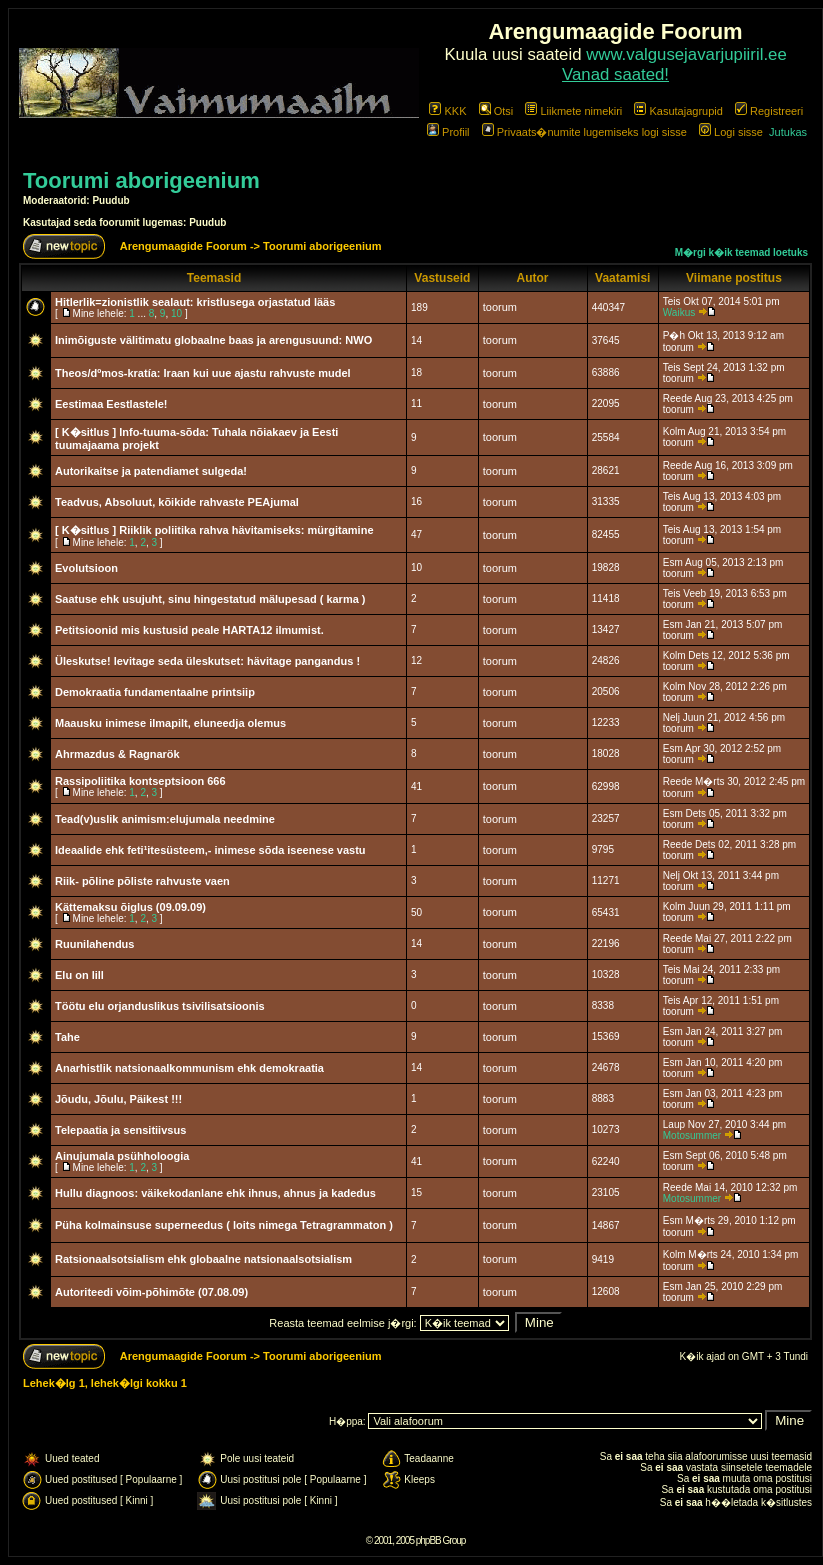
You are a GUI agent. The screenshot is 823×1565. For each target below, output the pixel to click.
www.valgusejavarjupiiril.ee (686, 54)
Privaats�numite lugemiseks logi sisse (584, 132)
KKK (447, 111)
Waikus (679, 312)
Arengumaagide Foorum (185, 246)
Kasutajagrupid (678, 111)
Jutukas (788, 132)
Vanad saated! (615, 74)
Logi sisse (731, 132)
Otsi (496, 111)
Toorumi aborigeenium (141, 180)
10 (176, 313)
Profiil (448, 132)
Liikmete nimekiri (573, 111)
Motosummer (692, 1135)
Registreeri (769, 111)
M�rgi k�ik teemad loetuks (741, 252)
